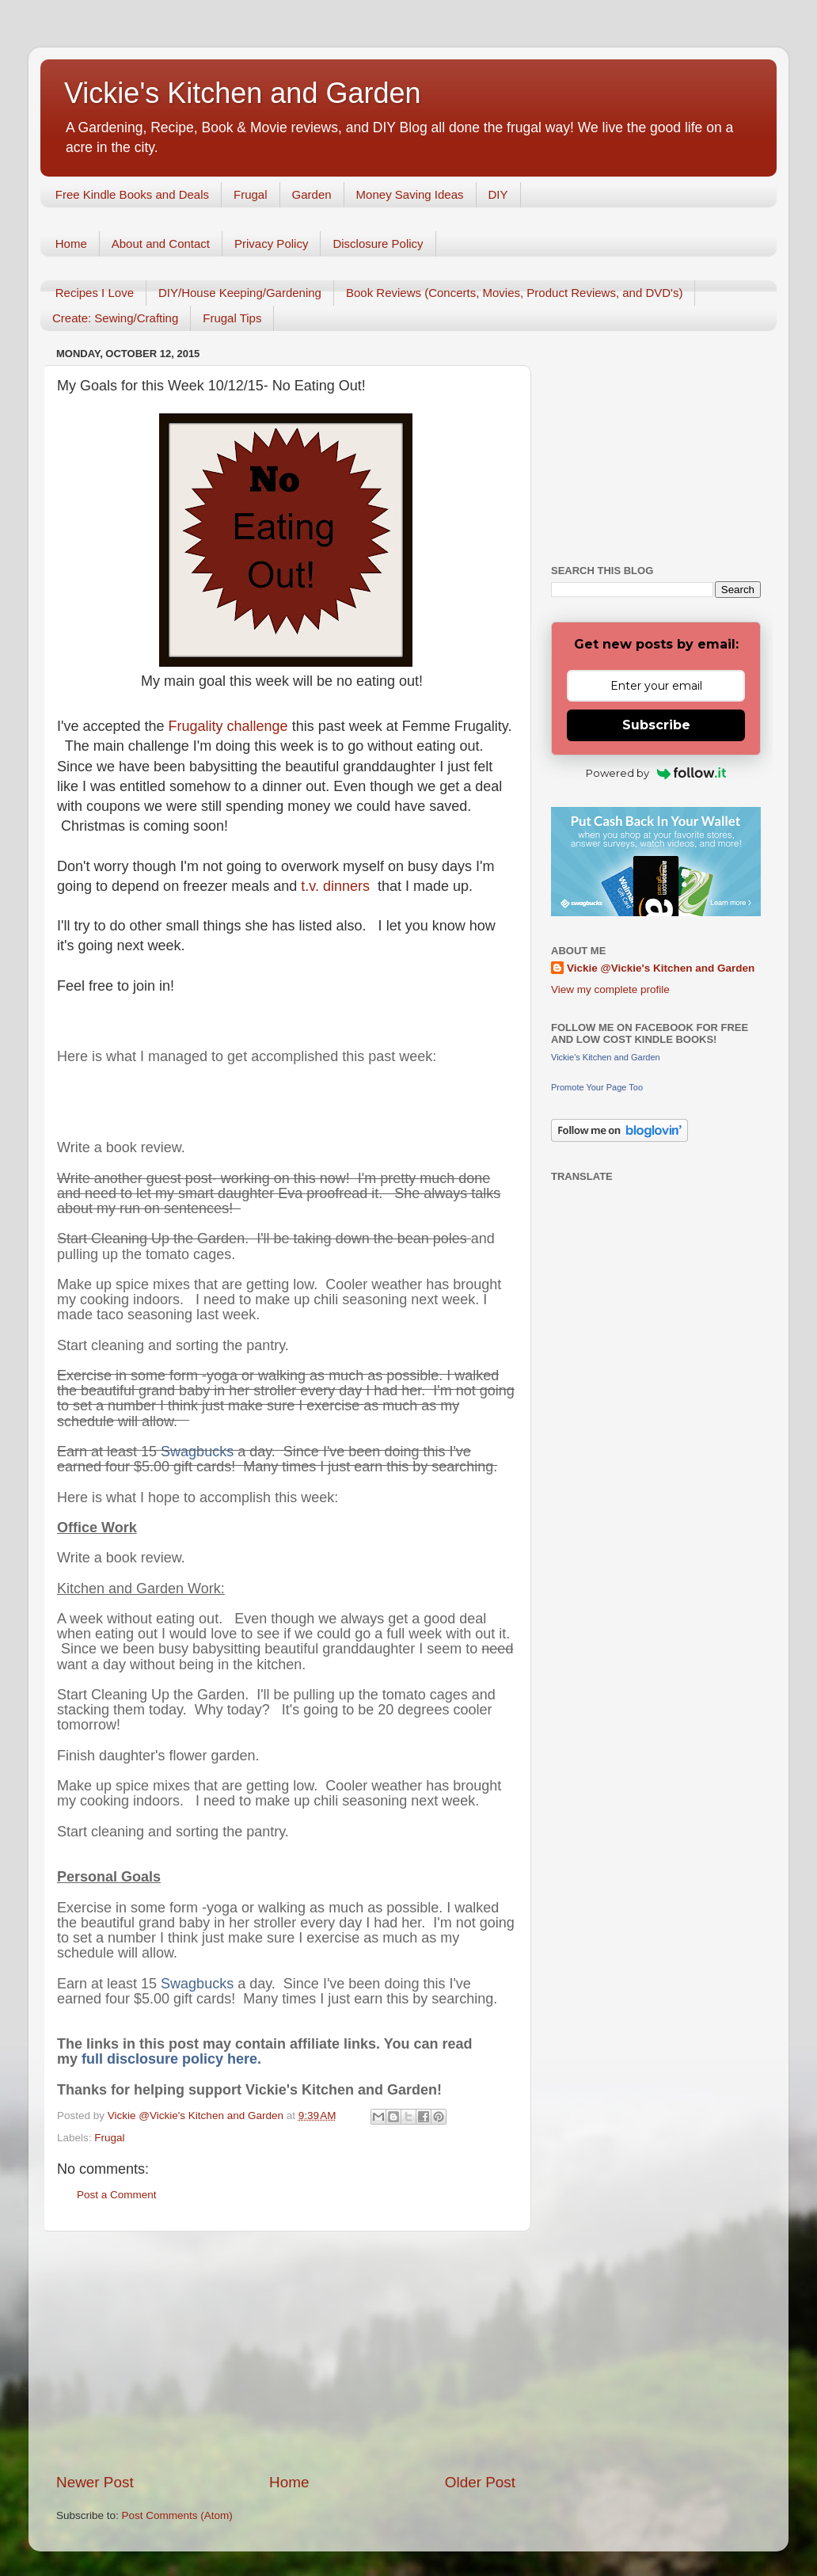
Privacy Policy (271, 243)
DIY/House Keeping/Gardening (239, 292)
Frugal (251, 194)
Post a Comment (117, 2195)
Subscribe (656, 724)
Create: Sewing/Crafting (115, 318)
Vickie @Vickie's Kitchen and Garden (660, 968)
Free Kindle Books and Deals (132, 194)
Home (71, 243)
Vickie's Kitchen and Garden (242, 93)
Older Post (480, 2482)
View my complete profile (610, 989)
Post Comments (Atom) (177, 2515)
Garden (312, 194)
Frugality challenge (230, 726)
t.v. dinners (335, 886)
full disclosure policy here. (175, 2059)
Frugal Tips (232, 318)
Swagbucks (197, 1451)
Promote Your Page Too (597, 1087)
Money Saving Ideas (410, 194)
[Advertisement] (286, 2352)
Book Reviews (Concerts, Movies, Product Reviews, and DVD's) (514, 292)
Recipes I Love (94, 292)
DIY (498, 194)
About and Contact (161, 243)
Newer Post (95, 2482)
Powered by (656, 773)
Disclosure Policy (377, 243)
